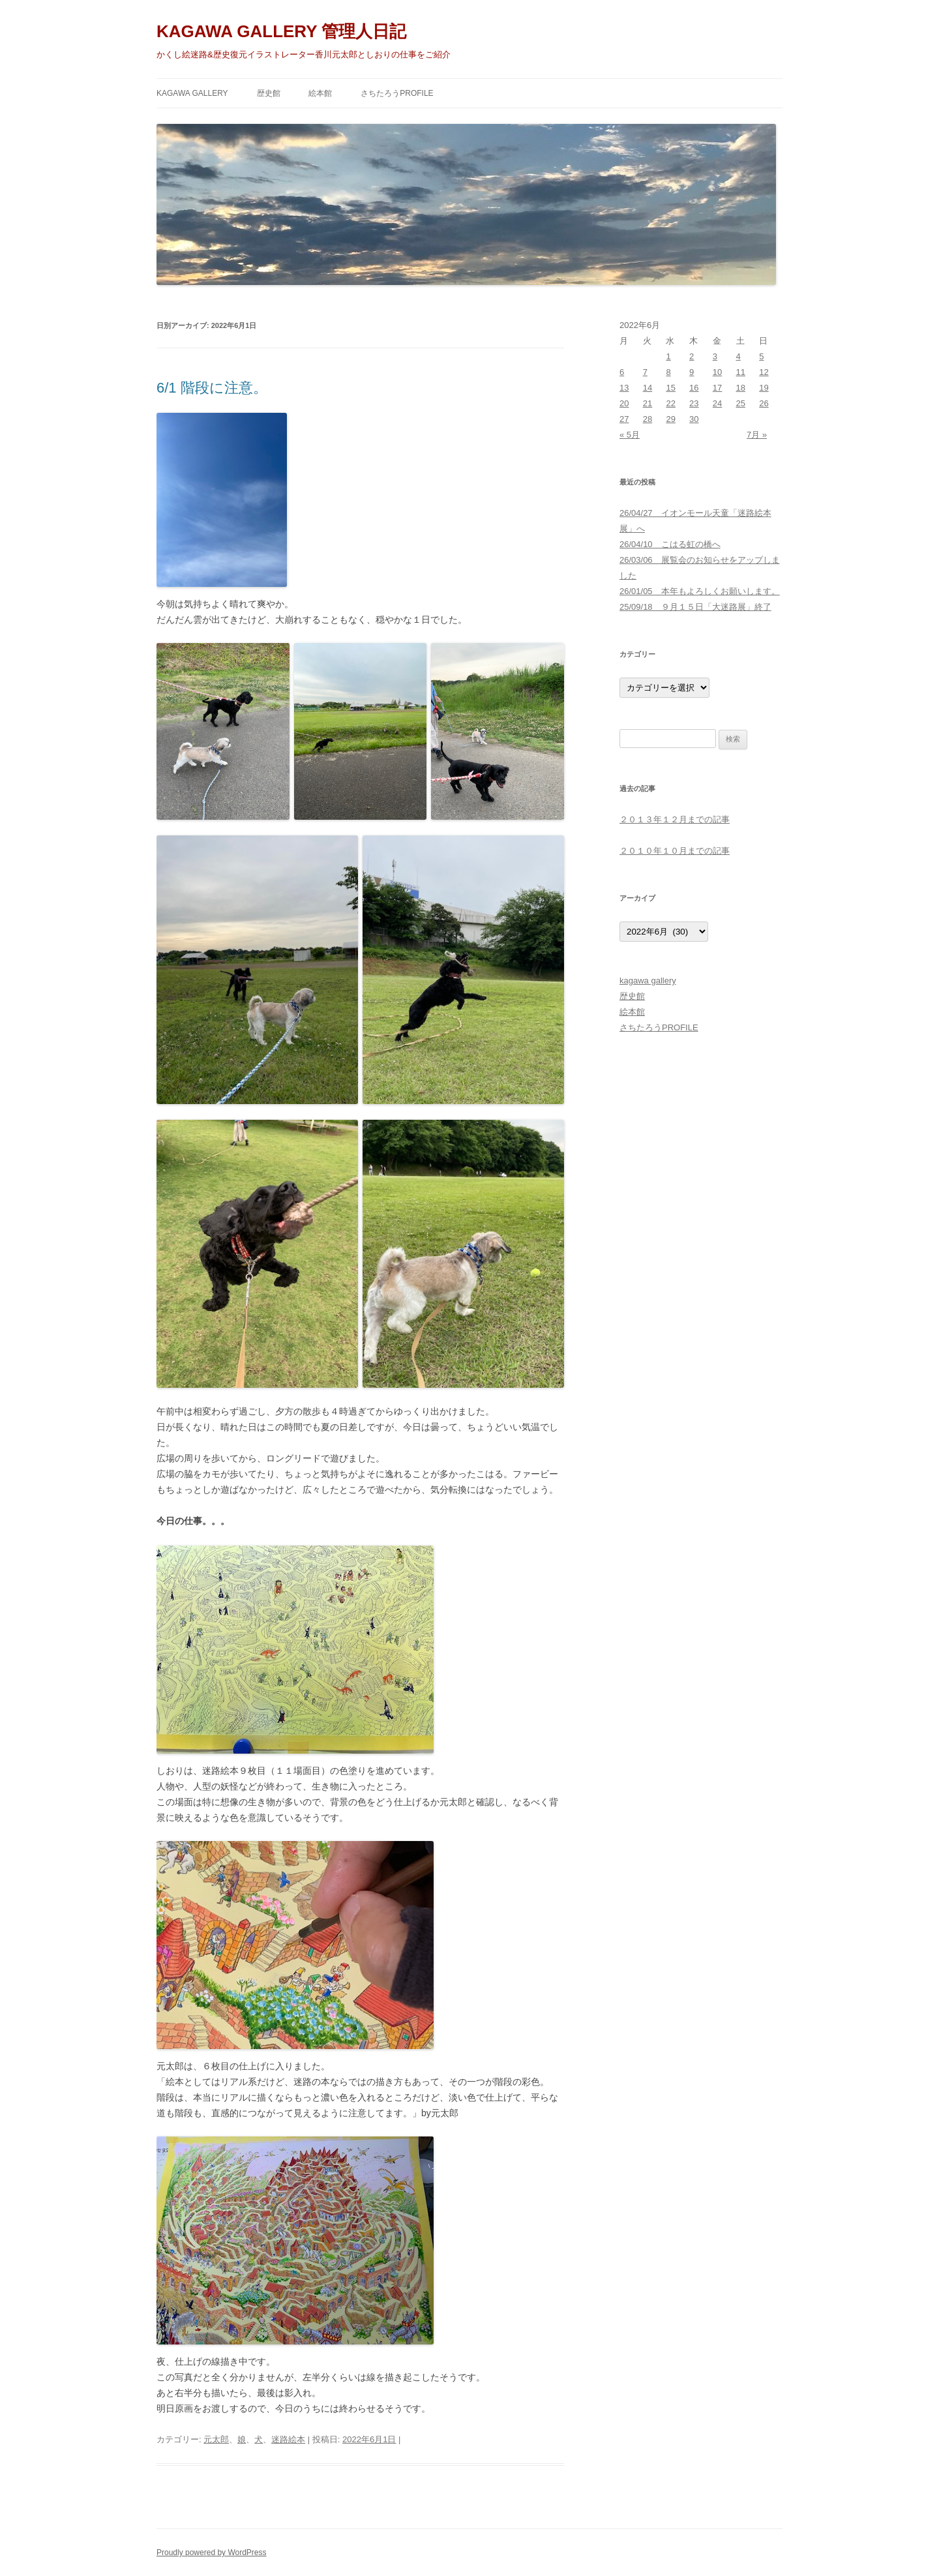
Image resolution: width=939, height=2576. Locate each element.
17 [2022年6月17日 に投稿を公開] (717, 388)
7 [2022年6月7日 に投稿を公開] (645, 372)
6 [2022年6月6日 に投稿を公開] (621, 372)
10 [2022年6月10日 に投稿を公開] (717, 372)
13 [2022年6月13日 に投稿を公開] (624, 388)
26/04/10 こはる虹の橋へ (670, 544)
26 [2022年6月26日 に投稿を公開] (763, 403)
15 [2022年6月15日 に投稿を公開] (670, 388)
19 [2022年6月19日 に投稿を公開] (763, 388)
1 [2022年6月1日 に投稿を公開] (668, 356)
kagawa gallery (192, 93)
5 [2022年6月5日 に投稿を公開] (761, 356)
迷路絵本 (288, 2439)
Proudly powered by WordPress (211, 2552)
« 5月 (629, 435)
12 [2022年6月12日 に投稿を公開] (763, 372)
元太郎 (216, 2439)
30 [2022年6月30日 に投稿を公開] (693, 419)
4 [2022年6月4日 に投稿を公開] (738, 356)
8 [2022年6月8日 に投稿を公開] (668, 372)
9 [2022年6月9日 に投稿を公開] (691, 372)
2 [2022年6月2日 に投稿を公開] (691, 356)
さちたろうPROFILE (397, 93)
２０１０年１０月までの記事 (674, 851)
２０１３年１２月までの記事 (674, 819)
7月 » (757, 435)
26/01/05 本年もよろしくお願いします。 (699, 591)
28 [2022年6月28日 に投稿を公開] (647, 419)
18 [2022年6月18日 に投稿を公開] (740, 388)
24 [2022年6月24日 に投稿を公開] (717, 403)
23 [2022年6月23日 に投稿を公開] (693, 403)
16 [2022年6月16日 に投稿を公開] (693, 388)
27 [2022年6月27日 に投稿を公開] (624, 419)
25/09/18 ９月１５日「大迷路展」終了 (695, 607)
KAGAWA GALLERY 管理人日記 (281, 31)
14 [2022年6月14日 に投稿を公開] (647, 388)
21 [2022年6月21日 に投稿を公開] (647, 403)
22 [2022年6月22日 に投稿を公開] (670, 403)
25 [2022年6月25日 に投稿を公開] (740, 403)
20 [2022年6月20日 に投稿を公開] (624, 403)
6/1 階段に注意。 (211, 388)
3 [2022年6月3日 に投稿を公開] (715, 356)
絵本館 (320, 93)
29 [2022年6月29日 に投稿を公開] (670, 419)
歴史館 (268, 93)
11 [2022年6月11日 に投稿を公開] (740, 372)
